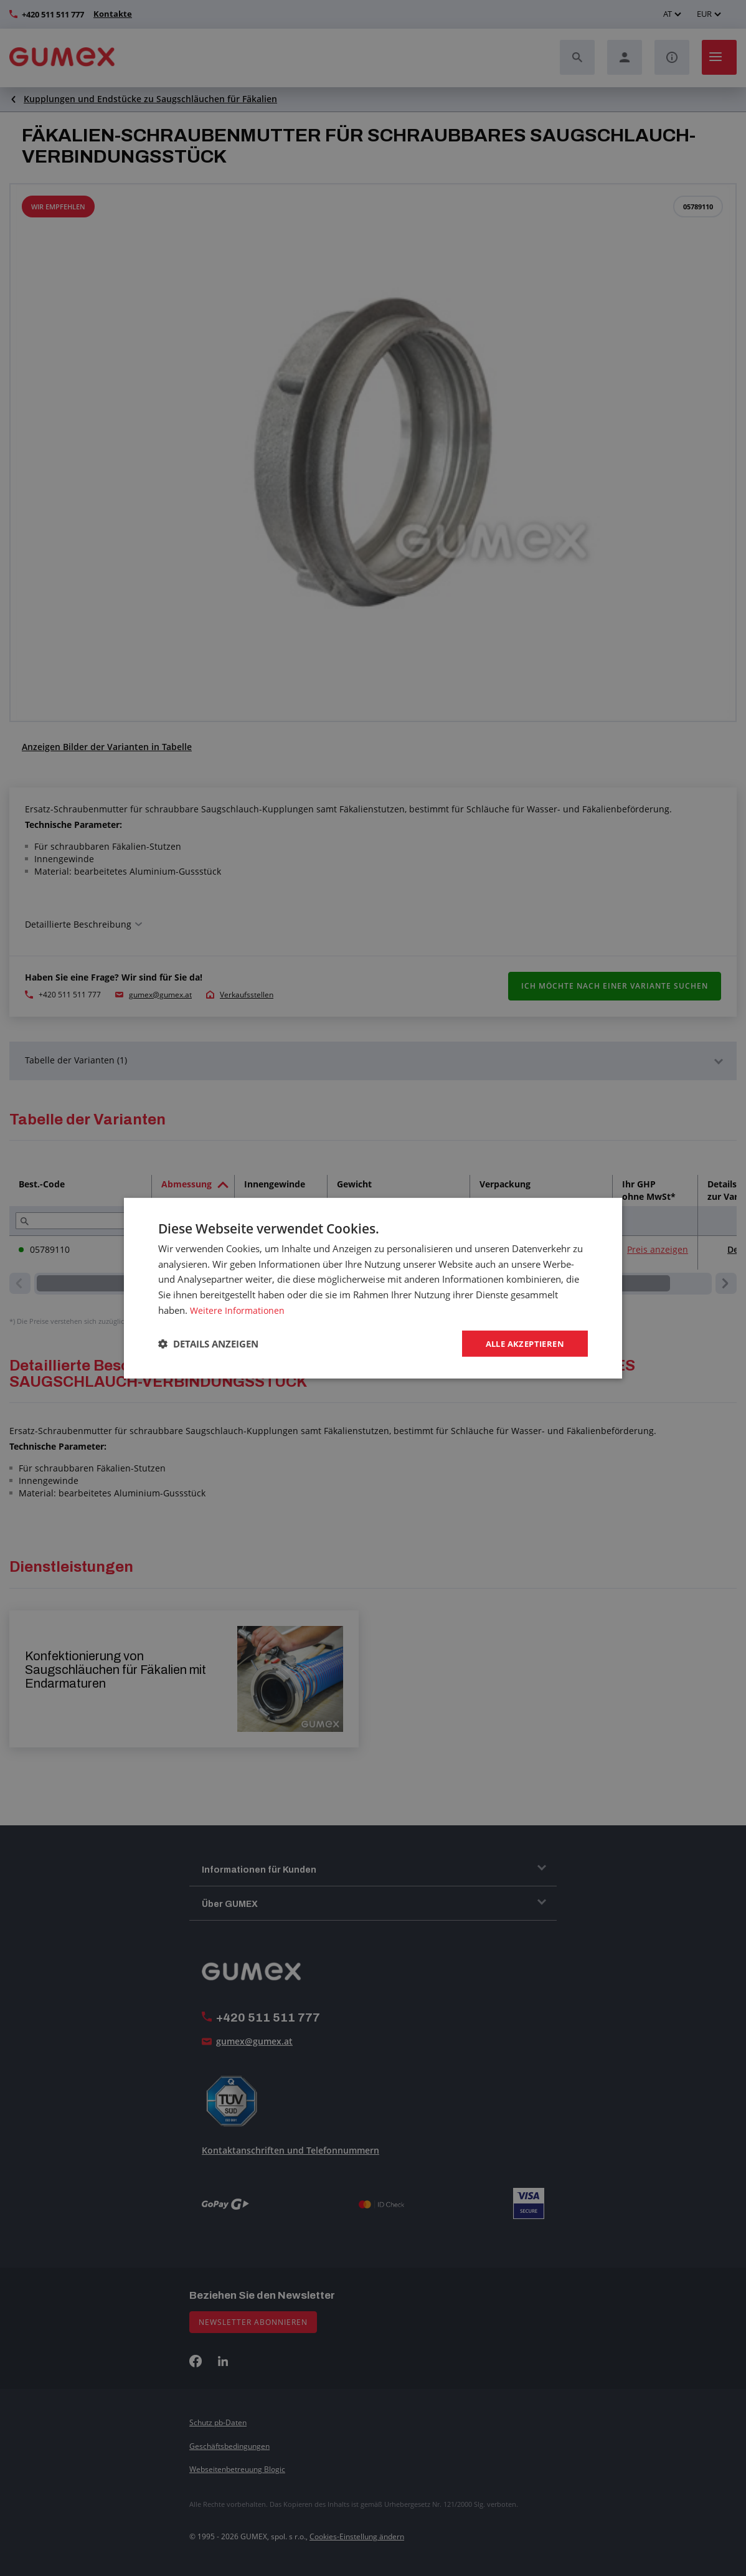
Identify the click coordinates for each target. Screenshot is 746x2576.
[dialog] (373, 1288)
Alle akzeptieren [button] (521, 1343)
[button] (208, 1343)
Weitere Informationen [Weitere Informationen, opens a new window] (238, 1309)
